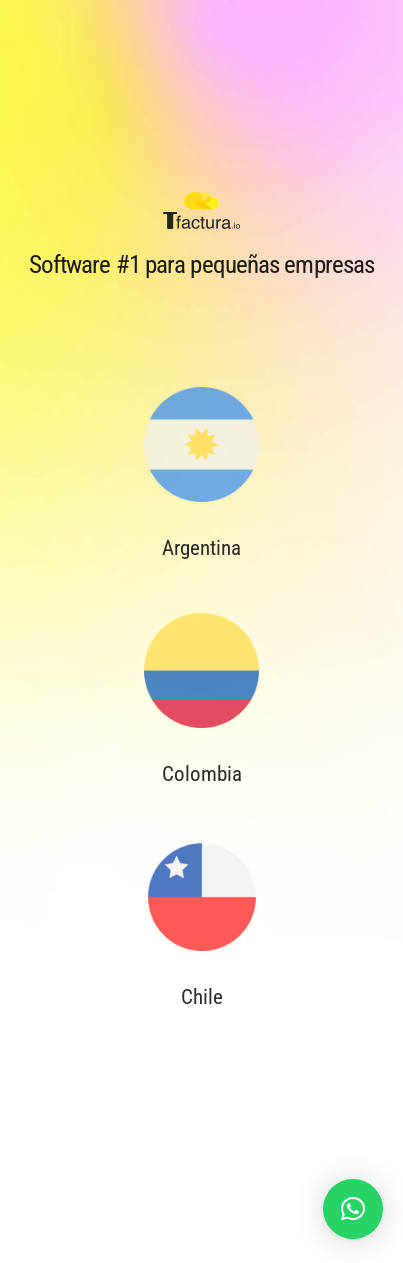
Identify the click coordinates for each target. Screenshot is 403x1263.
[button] (353, 1209)
